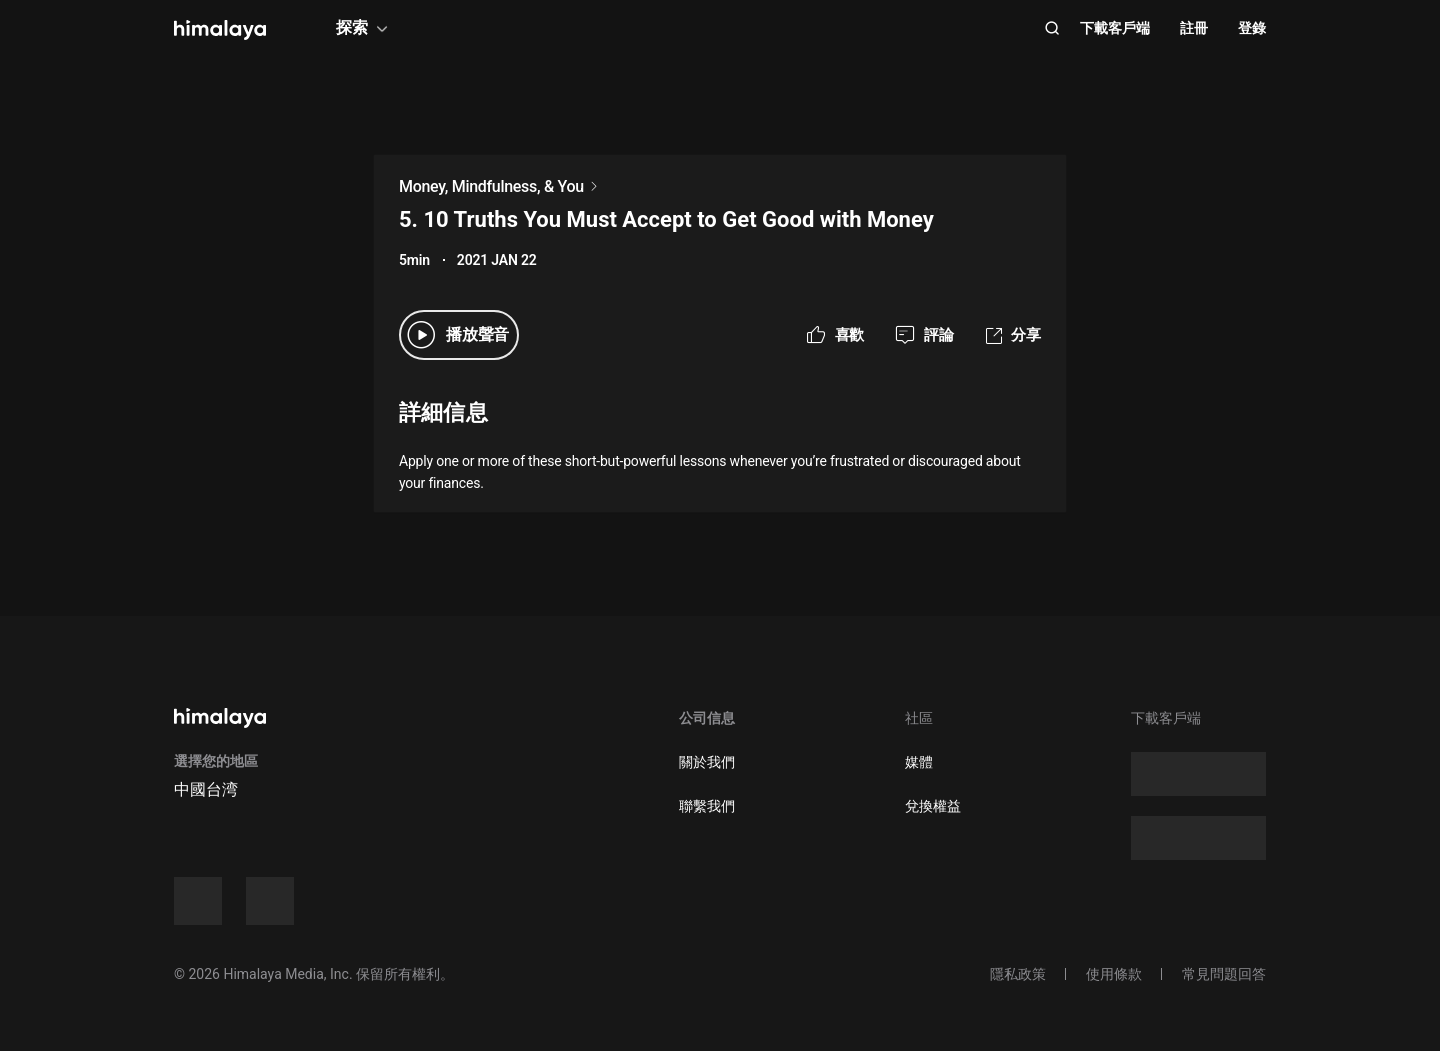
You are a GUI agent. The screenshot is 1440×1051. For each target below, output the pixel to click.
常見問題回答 (1224, 974)
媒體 (919, 762)
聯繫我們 (707, 806)
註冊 (1194, 28)
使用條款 (1114, 974)
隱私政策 (1018, 974)
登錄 (1252, 28)
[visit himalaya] (220, 30)
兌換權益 (933, 806)
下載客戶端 (1115, 28)
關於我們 (707, 762)
